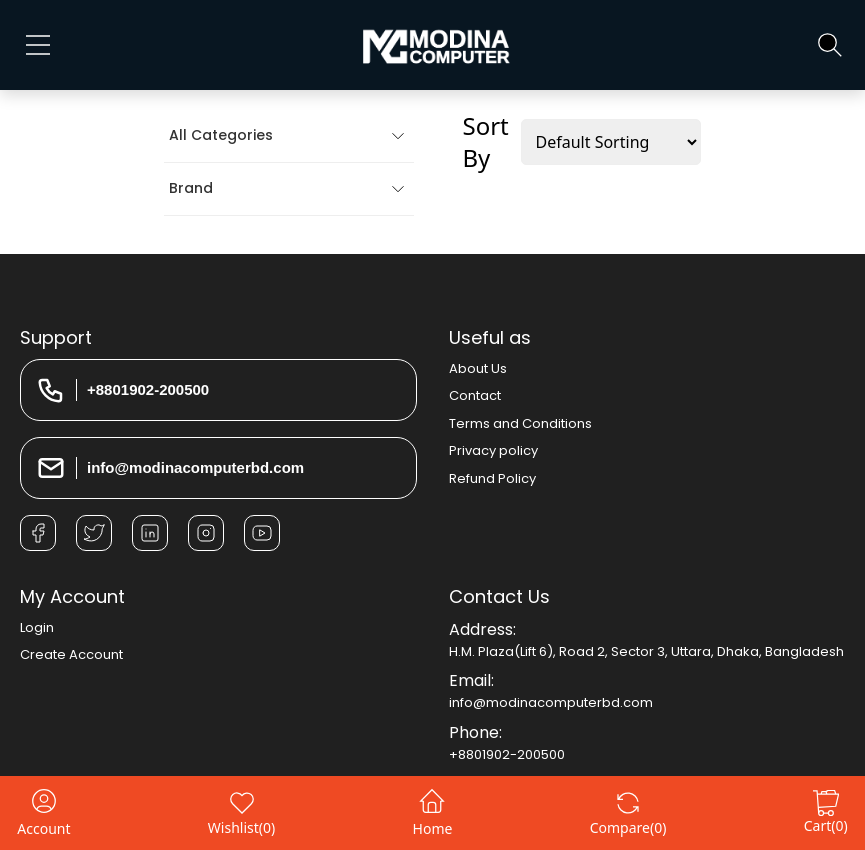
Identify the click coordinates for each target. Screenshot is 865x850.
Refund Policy (492, 478)
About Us (478, 368)
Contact (475, 395)
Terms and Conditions (520, 423)
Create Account (71, 654)
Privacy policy (493, 450)
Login (37, 627)
